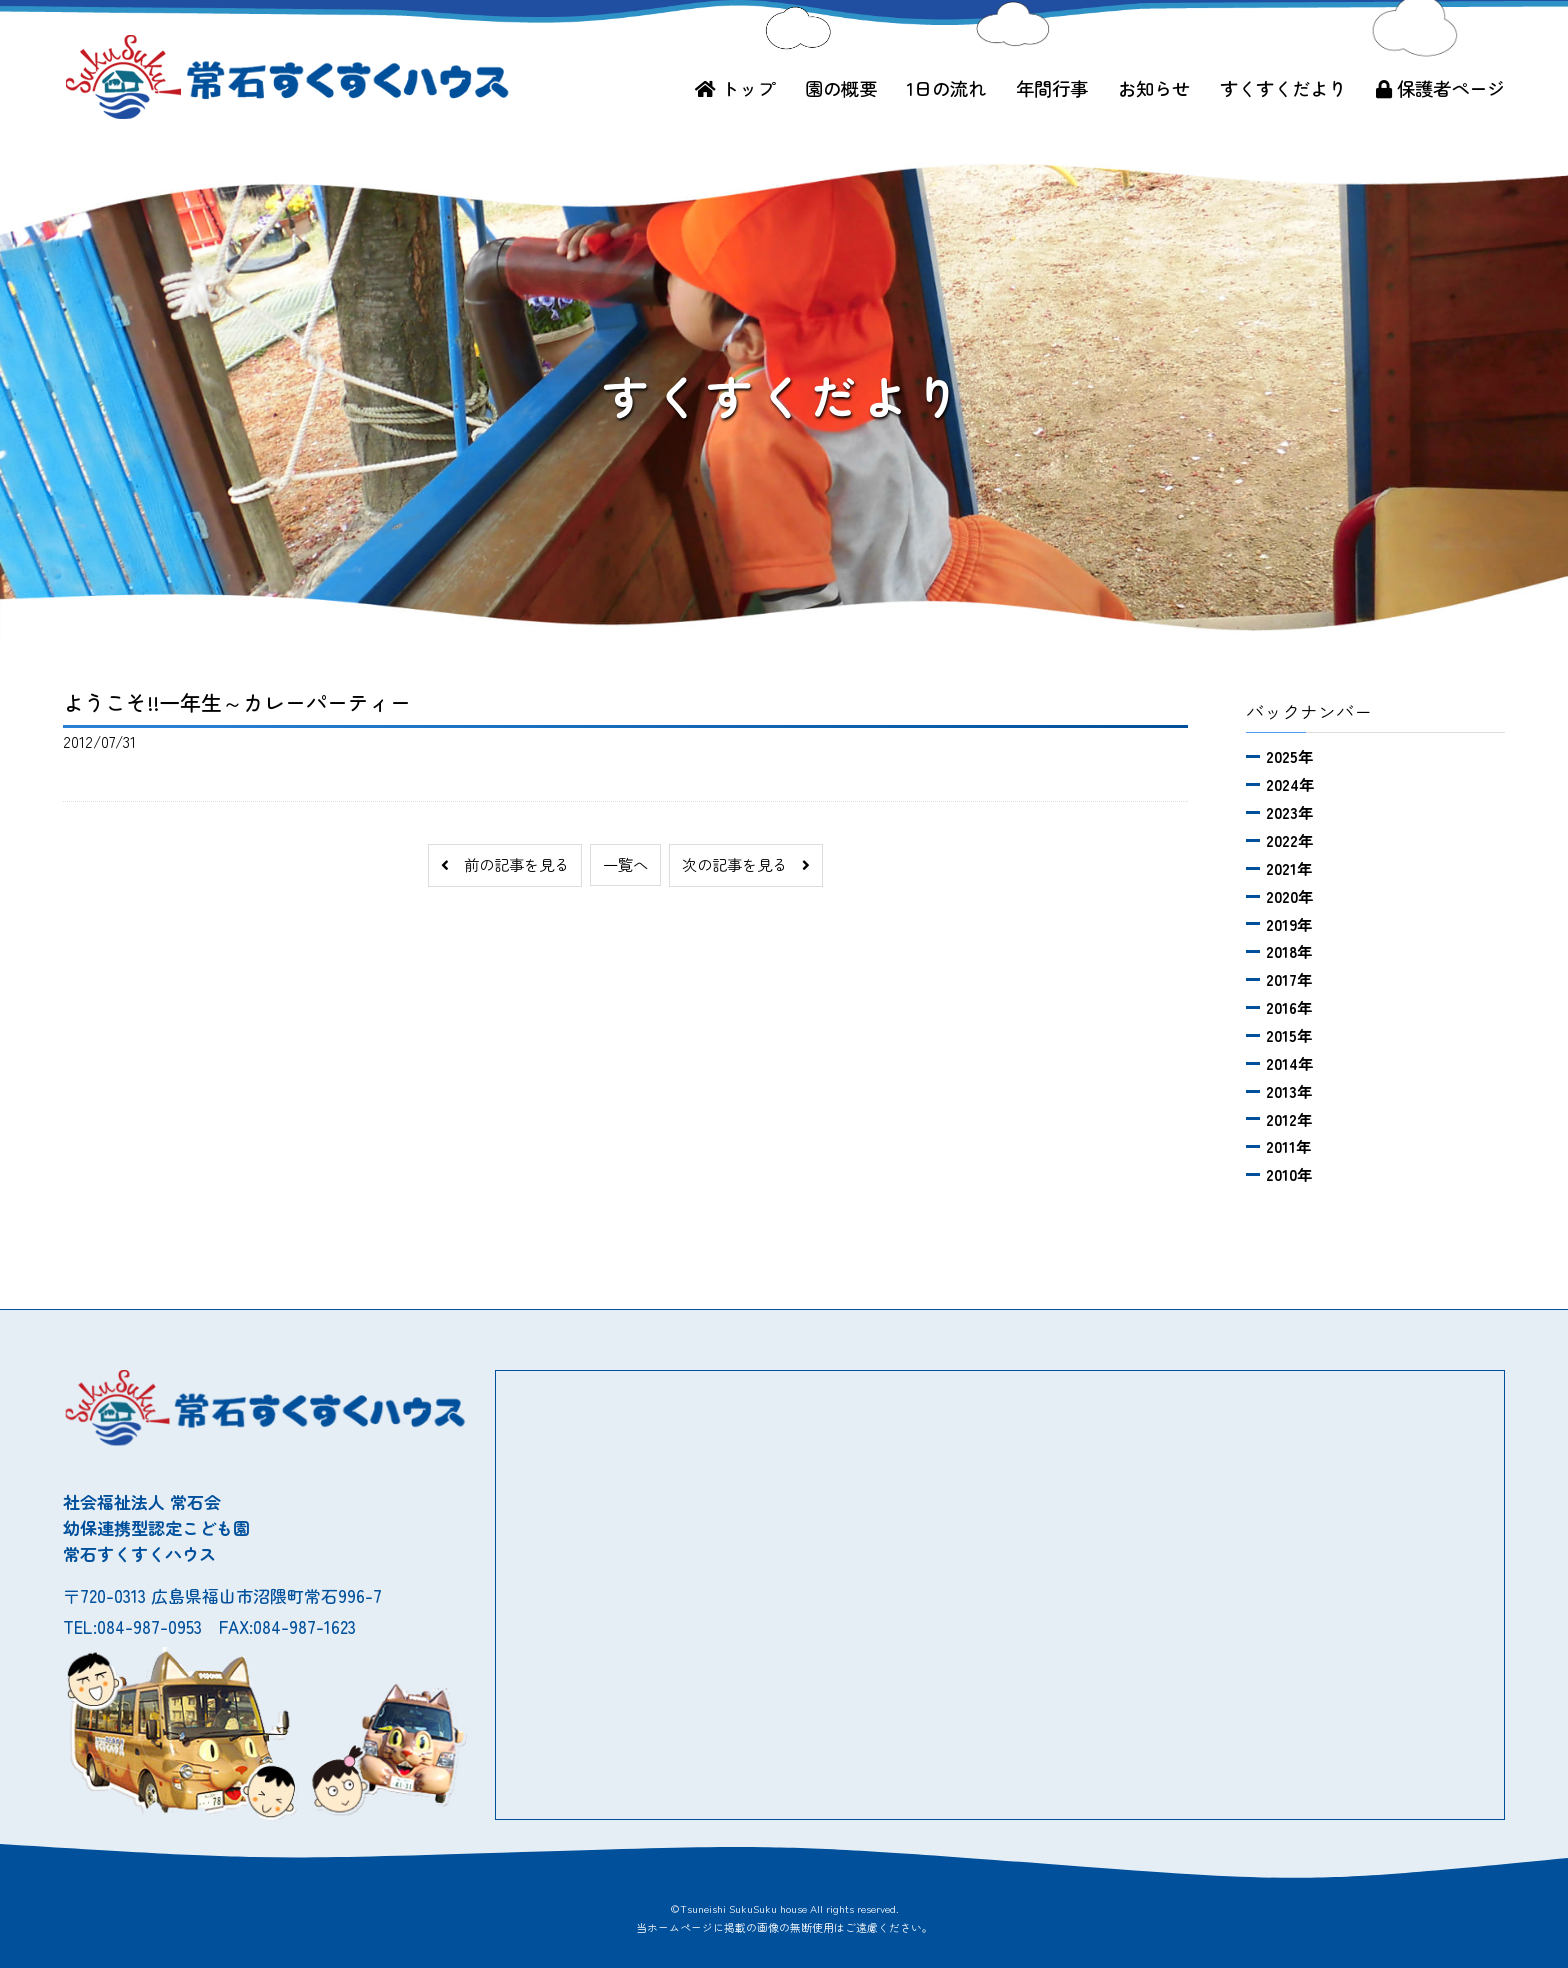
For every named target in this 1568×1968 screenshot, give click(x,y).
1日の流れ (946, 88)
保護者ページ (1440, 88)
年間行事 (1052, 88)
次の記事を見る (746, 864)
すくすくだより (1283, 88)
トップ (735, 88)
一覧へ (625, 864)
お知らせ (1154, 88)
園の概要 (841, 88)
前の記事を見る (505, 864)
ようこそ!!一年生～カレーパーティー (237, 702)
